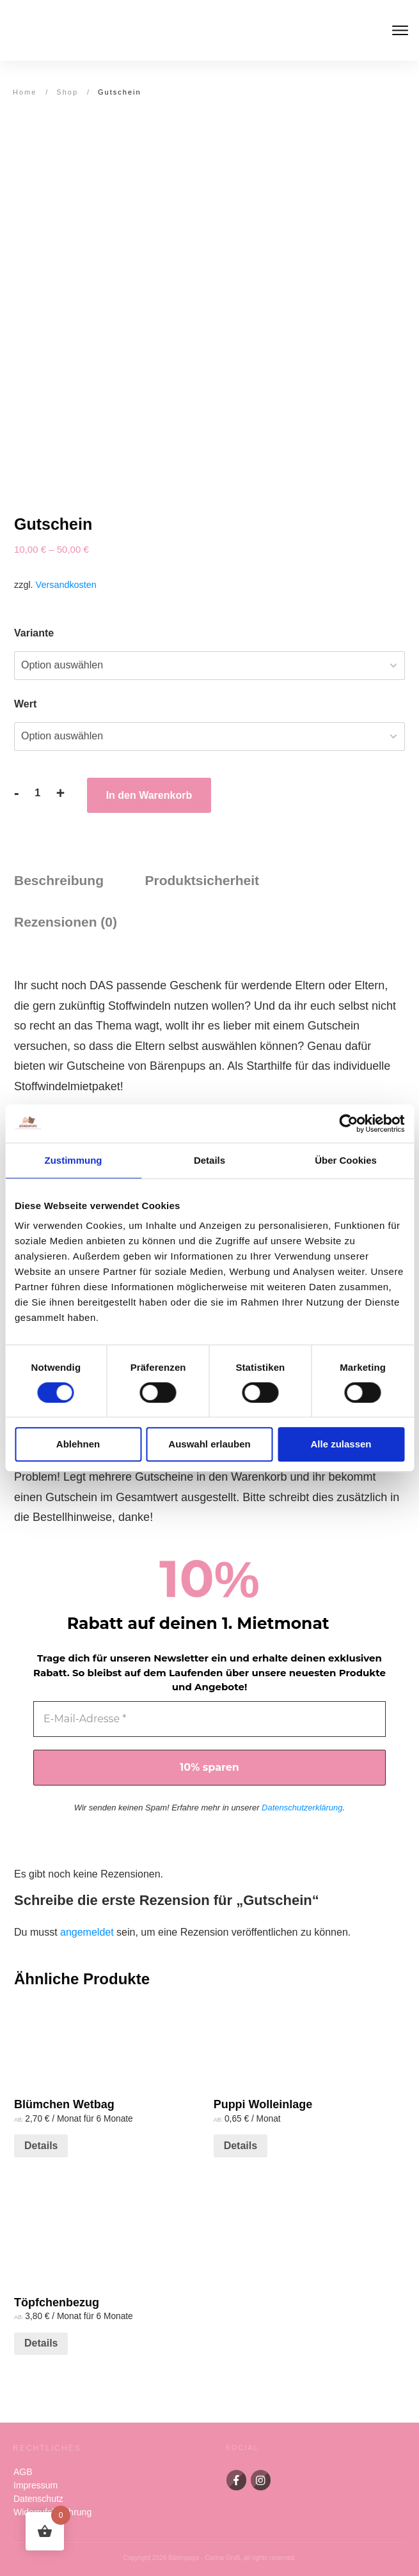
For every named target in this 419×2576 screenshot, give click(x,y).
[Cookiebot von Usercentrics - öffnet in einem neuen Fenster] (348, 1123)
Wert (25, 703)
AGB (23, 2472)
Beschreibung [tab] (59, 880)
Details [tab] (209, 1160)
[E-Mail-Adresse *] (209, 1719)
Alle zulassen (340, 1443)
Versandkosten (66, 585)
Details (41, 2145)
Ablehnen (78, 1443)
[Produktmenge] (37, 793)
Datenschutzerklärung (302, 1807)
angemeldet (87, 1932)
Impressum (35, 2485)
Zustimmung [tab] (73, 1160)
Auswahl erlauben (209, 1443)
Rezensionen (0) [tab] (65, 921)
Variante (34, 633)
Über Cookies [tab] (346, 1160)
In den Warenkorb (149, 795)
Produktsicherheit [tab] (202, 880)
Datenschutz (38, 2499)
